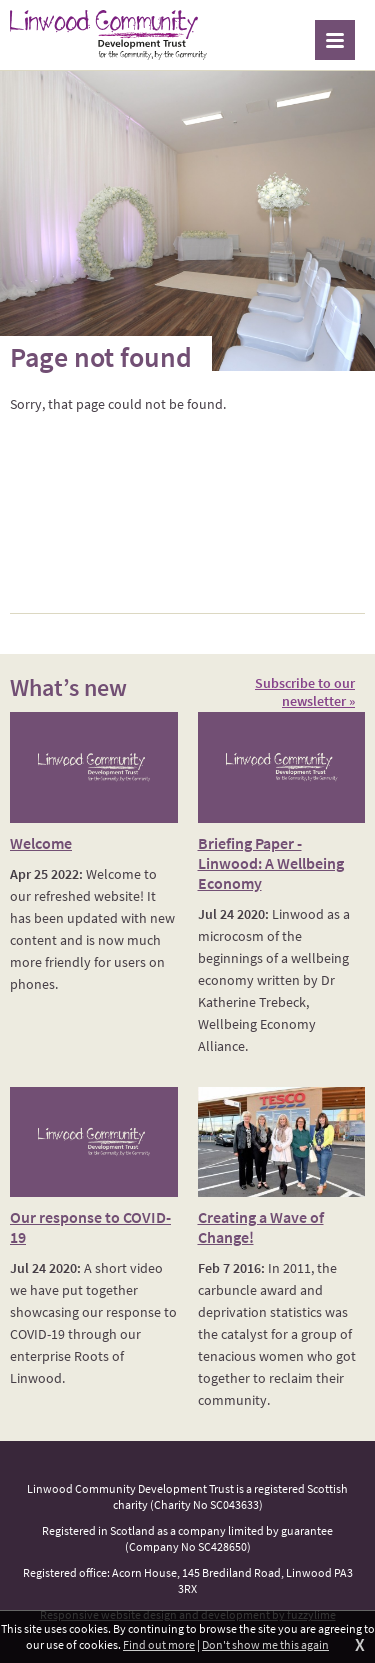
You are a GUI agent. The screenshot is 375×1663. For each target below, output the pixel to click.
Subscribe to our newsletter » (305, 692)
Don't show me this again (265, 1644)
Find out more (159, 1644)
